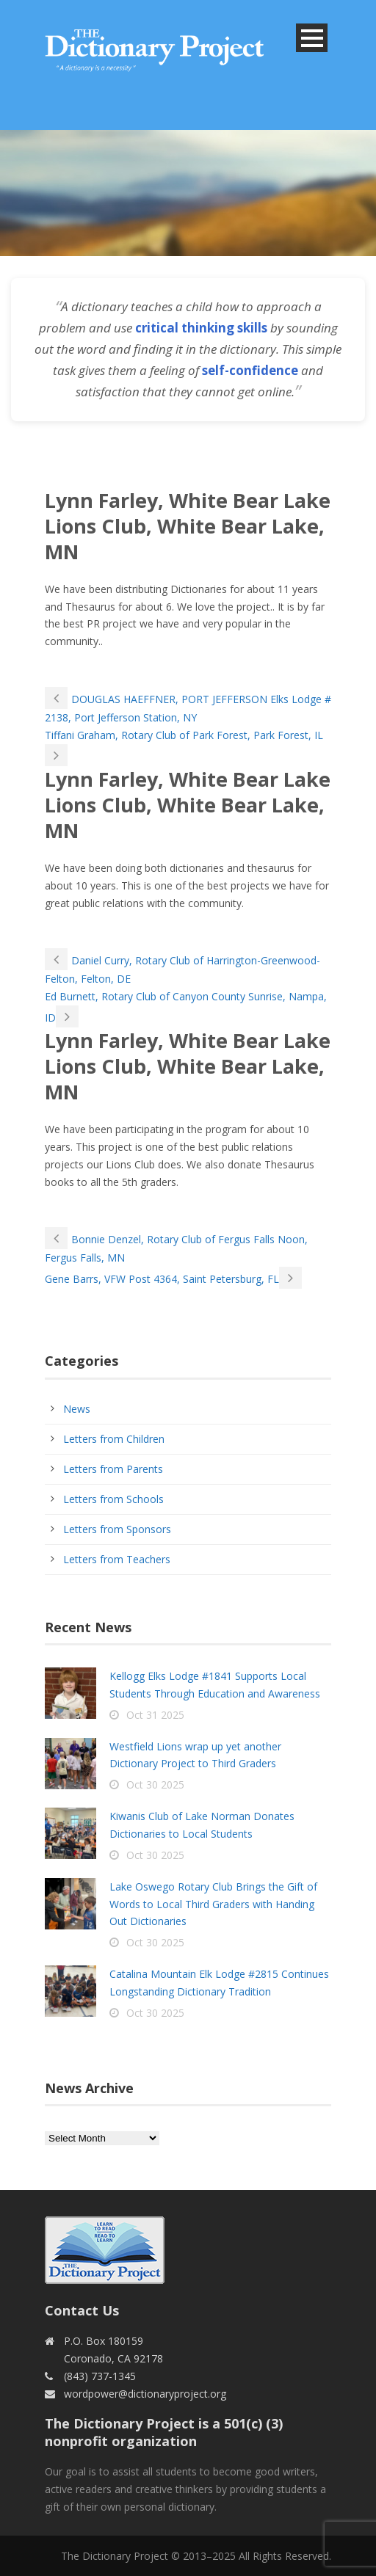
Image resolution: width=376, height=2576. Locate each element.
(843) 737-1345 (100, 2376)
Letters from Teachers (116, 1559)
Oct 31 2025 (155, 1715)
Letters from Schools (113, 1499)
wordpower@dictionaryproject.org (145, 2394)
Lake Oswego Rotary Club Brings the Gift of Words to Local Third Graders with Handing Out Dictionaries (213, 1904)
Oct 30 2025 (155, 1784)
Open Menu (312, 37)
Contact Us (82, 2310)
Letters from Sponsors (117, 1529)
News (76, 1409)
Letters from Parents (113, 1469)
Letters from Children (113, 1439)
